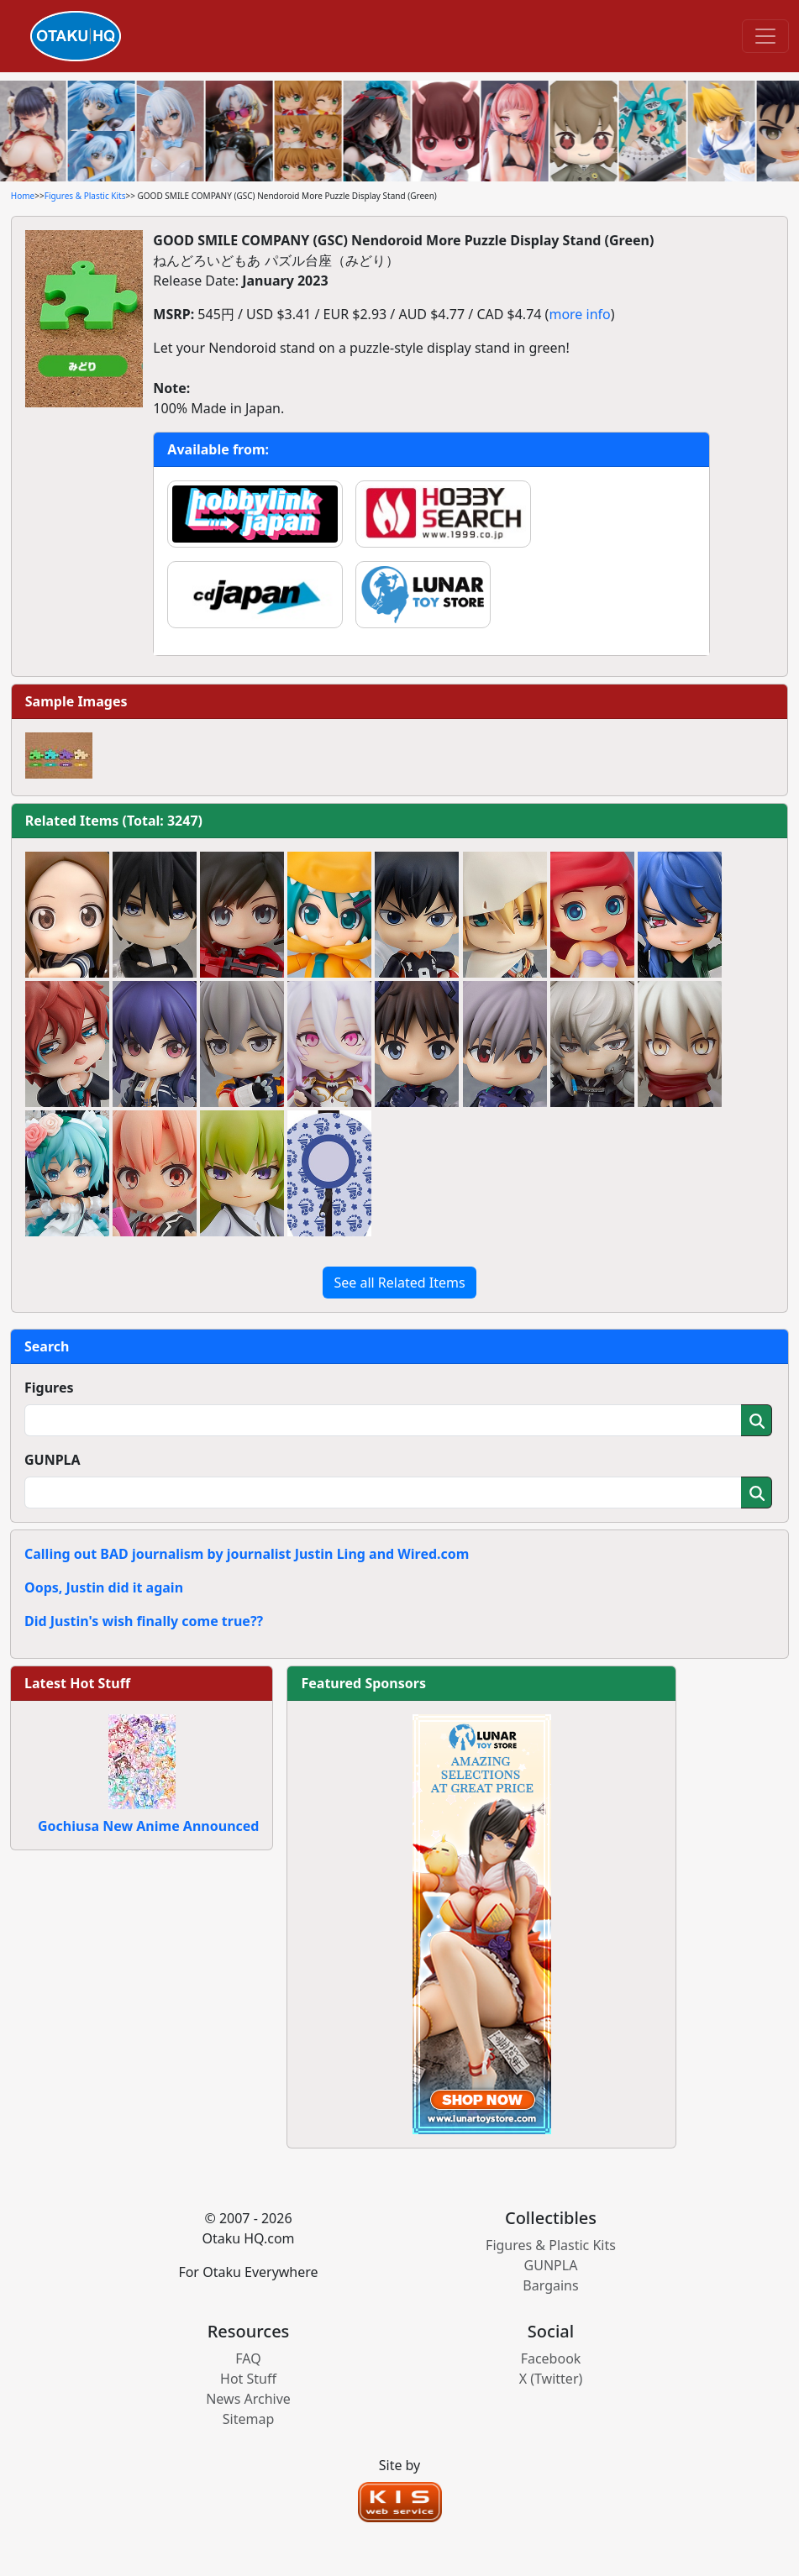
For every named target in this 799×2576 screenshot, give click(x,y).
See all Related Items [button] (399, 1282)
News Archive (248, 2399)
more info (579, 314)
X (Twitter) (551, 2378)
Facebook (551, 2358)
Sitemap (249, 2419)
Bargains (550, 2285)
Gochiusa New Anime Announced (148, 1826)
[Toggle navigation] (765, 36)
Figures (49, 1387)
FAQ (247, 2358)
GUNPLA (52, 1460)
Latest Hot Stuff (77, 1683)
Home (22, 196)
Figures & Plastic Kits (85, 196)
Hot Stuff (248, 2378)
